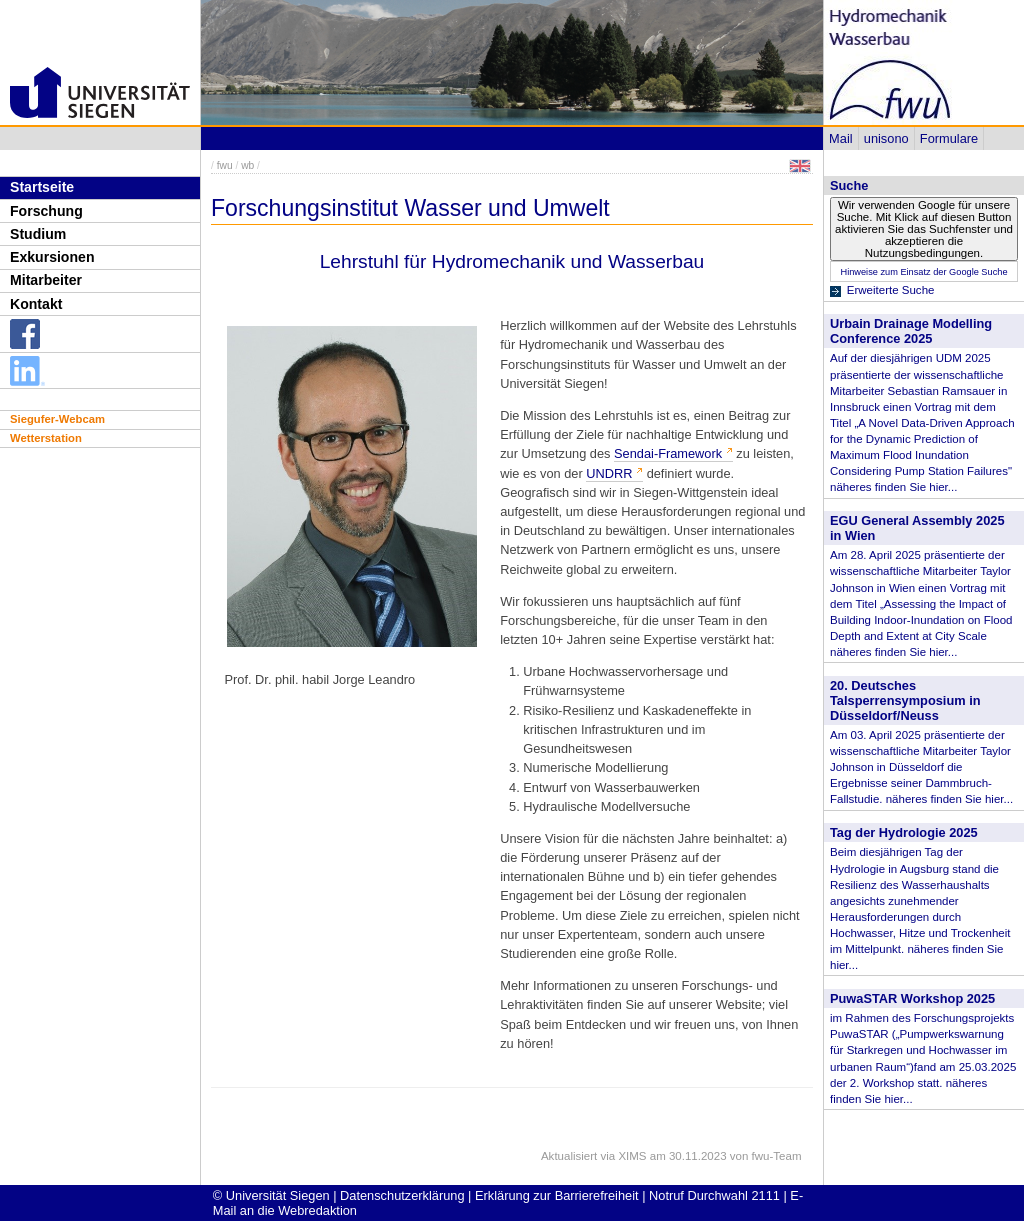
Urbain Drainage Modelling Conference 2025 (911, 331)
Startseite (42, 187)
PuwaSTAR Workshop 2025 (912, 998)
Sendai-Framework (668, 453)
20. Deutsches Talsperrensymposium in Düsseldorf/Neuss (905, 700)
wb (247, 165)
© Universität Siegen (271, 1195)
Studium (38, 234)
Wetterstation (46, 438)
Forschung (46, 211)
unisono (886, 138)
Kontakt (36, 304)
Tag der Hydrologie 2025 (904, 832)
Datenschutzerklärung (402, 1195)
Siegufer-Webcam (57, 419)
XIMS (632, 1156)
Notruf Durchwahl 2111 (714, 1195)
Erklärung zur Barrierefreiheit (557, 1195)
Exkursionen (52, 257)
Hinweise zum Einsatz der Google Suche (923, 272)
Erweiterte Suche (891, 290)
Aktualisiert (569, 1156)
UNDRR (609, 473)
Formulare (949, 138)
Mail (840, 138)
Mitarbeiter (46, 280)
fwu (225, 165)
